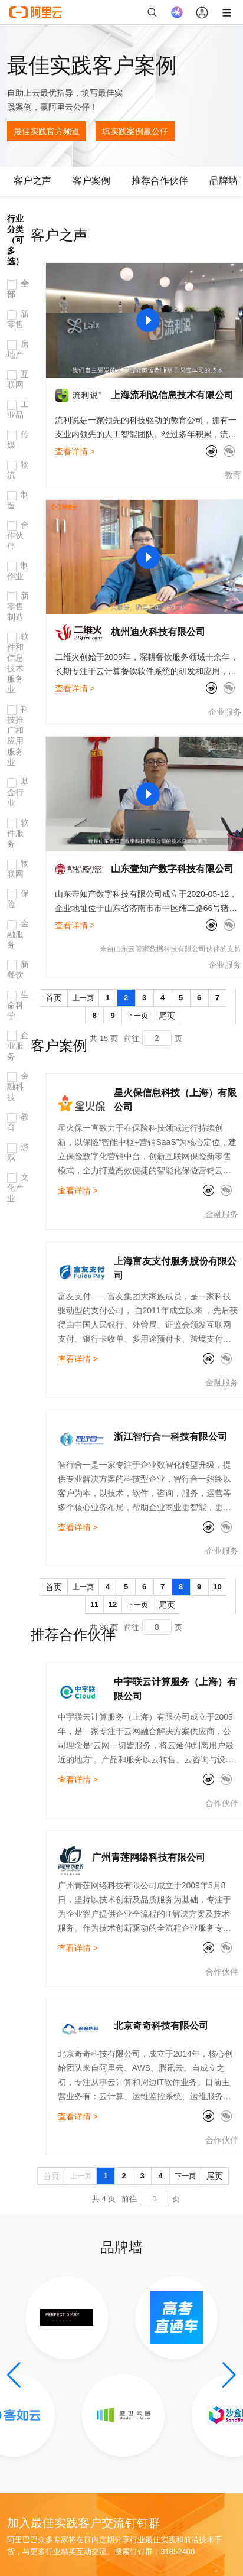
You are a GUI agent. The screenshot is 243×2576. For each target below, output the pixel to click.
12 (113, 1604)
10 (217, 1586)
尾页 (167, 1015)
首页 (53, 998)
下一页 (137, 1015)
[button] (14, 2375)
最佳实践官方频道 (47, 131)
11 (94, 1604)
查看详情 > (75, 451)
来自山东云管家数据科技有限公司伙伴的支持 (170, 949)
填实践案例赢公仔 (135, 131)
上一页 (83, 998)
